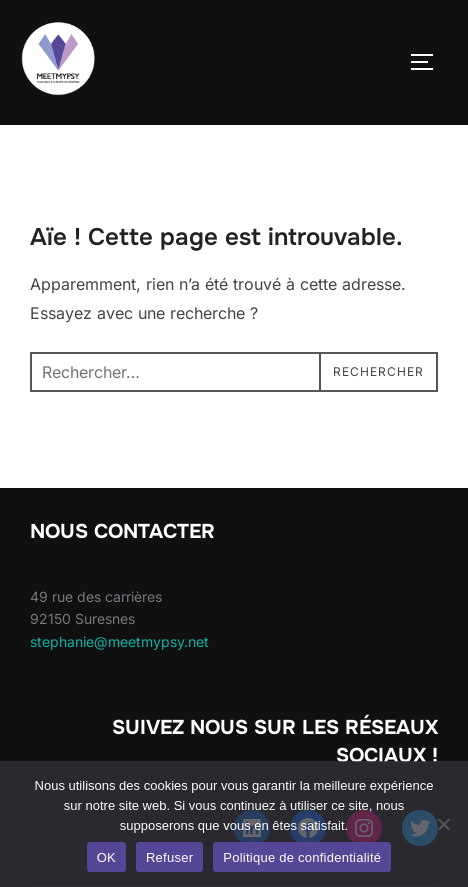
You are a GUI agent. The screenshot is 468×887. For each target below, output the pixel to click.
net (198, 641)
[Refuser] (443, 824)
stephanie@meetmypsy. (109, 641)
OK (106, 857)
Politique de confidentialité (302, 857)
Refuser (169, 857)
